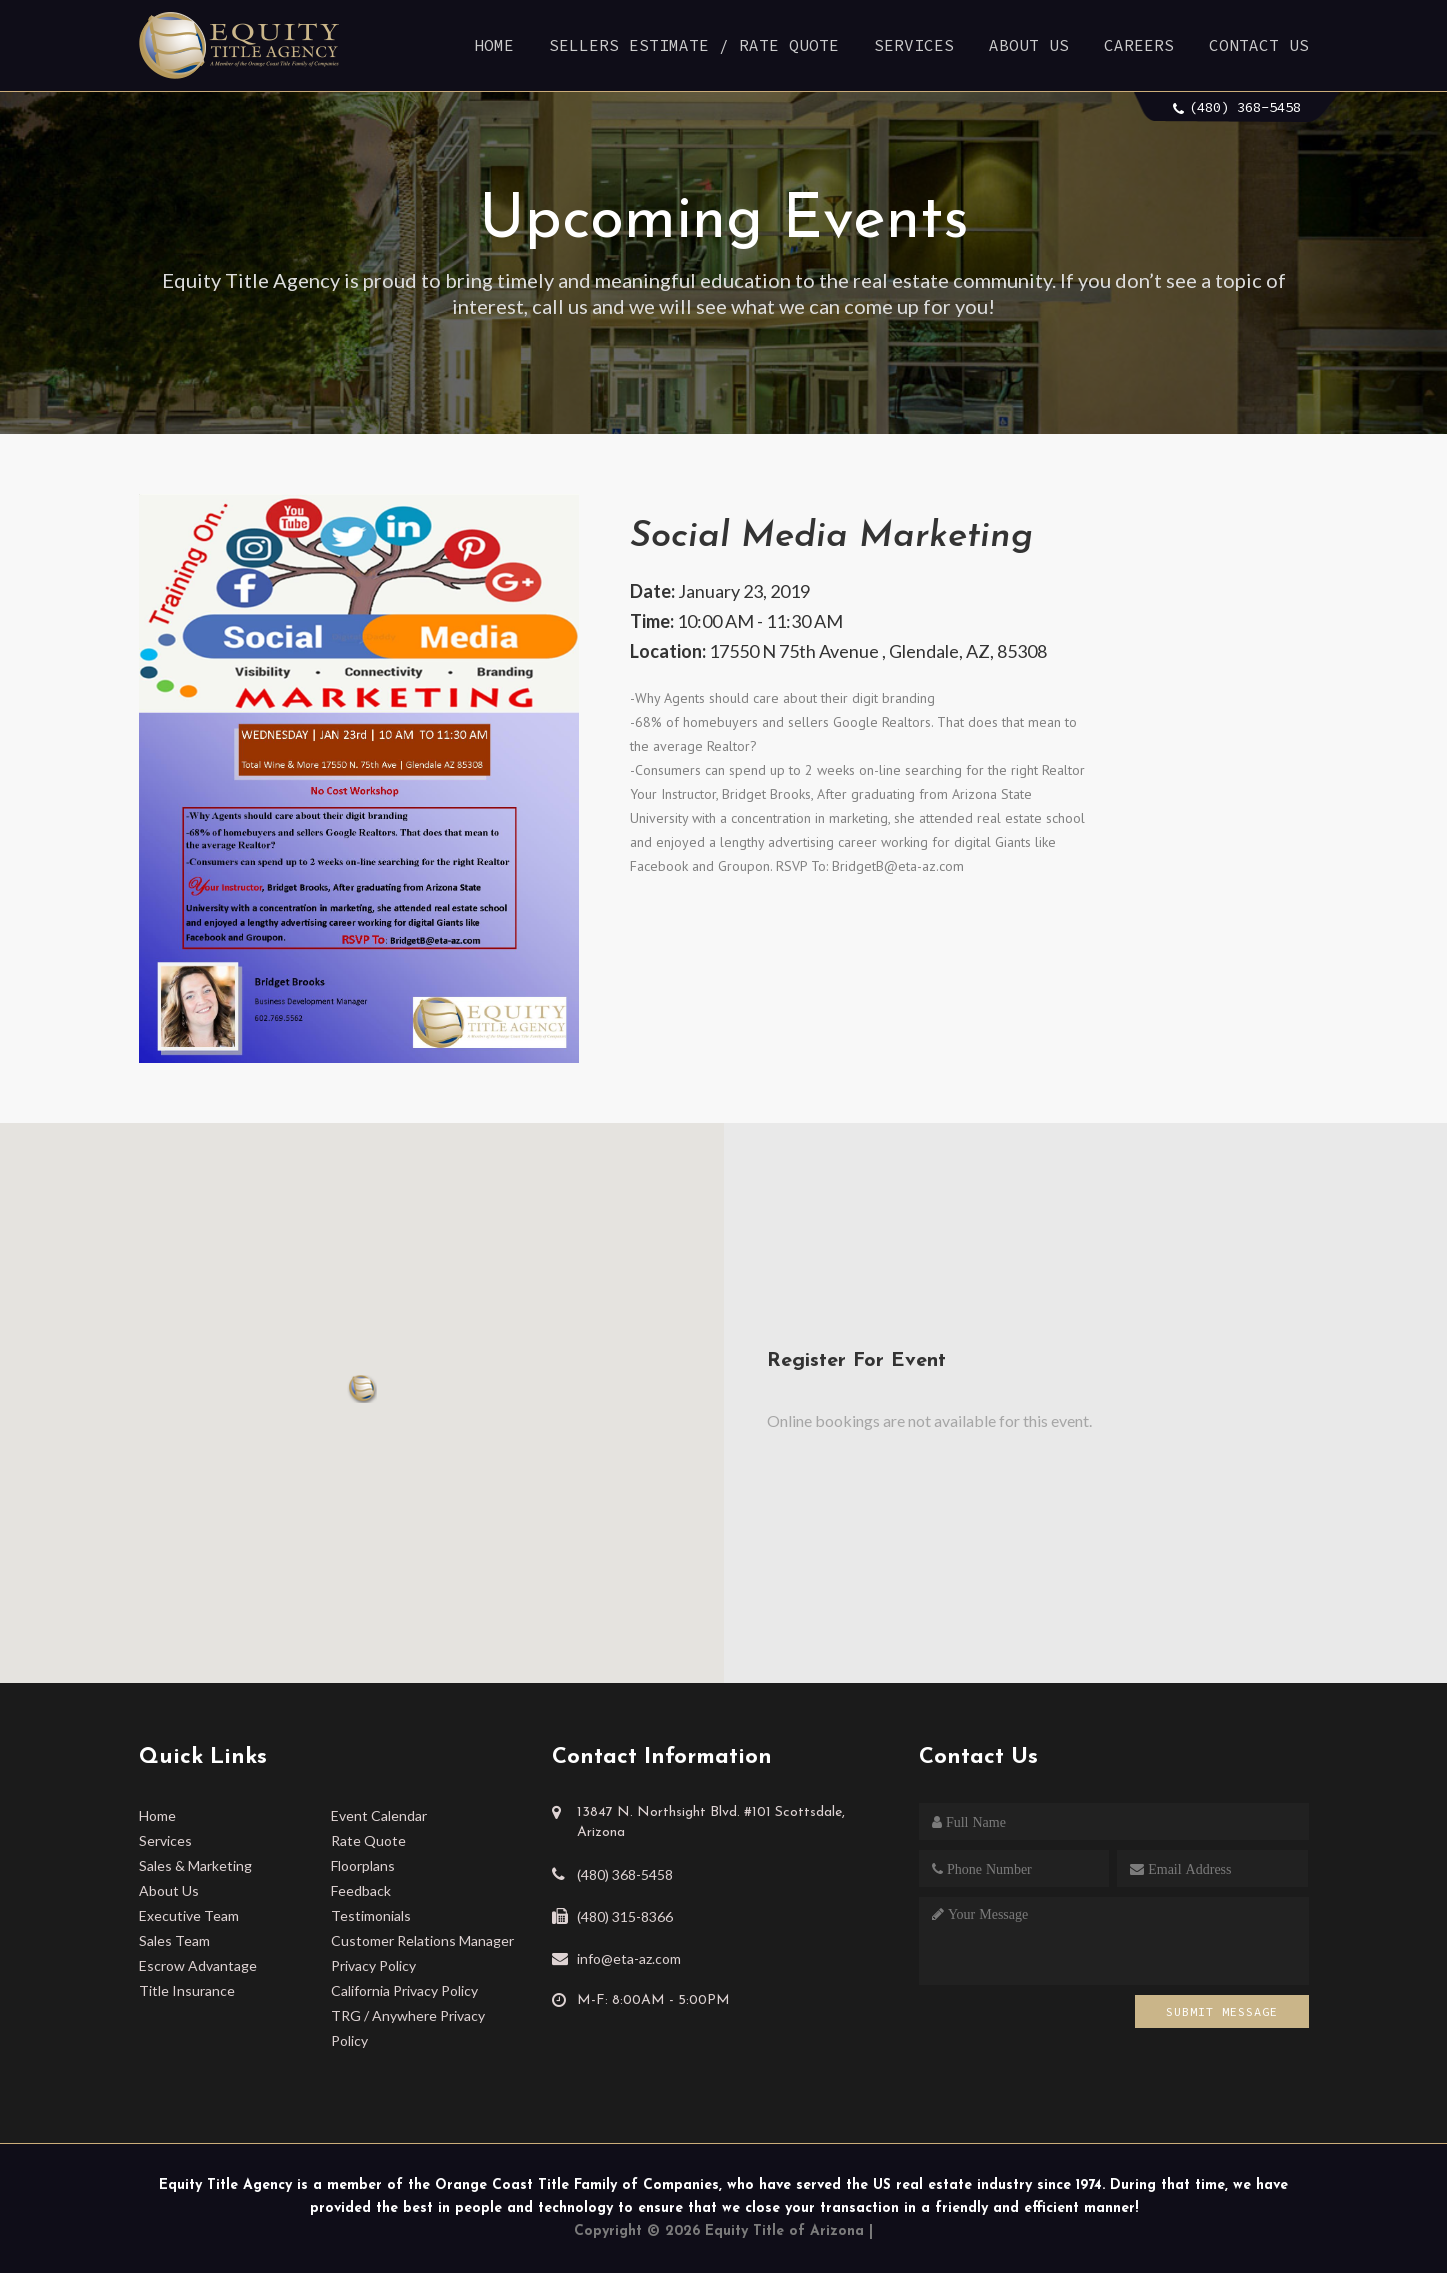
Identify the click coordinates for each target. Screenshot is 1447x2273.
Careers (1139, 45)
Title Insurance (187, 1990)
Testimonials (371, 1915)
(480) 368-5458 (1245, 107)
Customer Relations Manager (422, 1940)
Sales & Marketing (195, 1865)
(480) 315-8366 (625, 1916)
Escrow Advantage (198, 1965)
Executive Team (189, 1915)
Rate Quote (368, 1840)
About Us (1029, 45)
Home (494, 45)
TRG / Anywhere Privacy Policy (408, 2028)
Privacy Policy (373, 1965)
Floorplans (363, 1865)
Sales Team (174, 1940)
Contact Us (1259, 45)
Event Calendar (379, 1815)
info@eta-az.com (629, 1958)
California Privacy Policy (404, 1990)
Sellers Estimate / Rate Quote (694, 45)
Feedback (361, 1890)
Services (914, 45)
